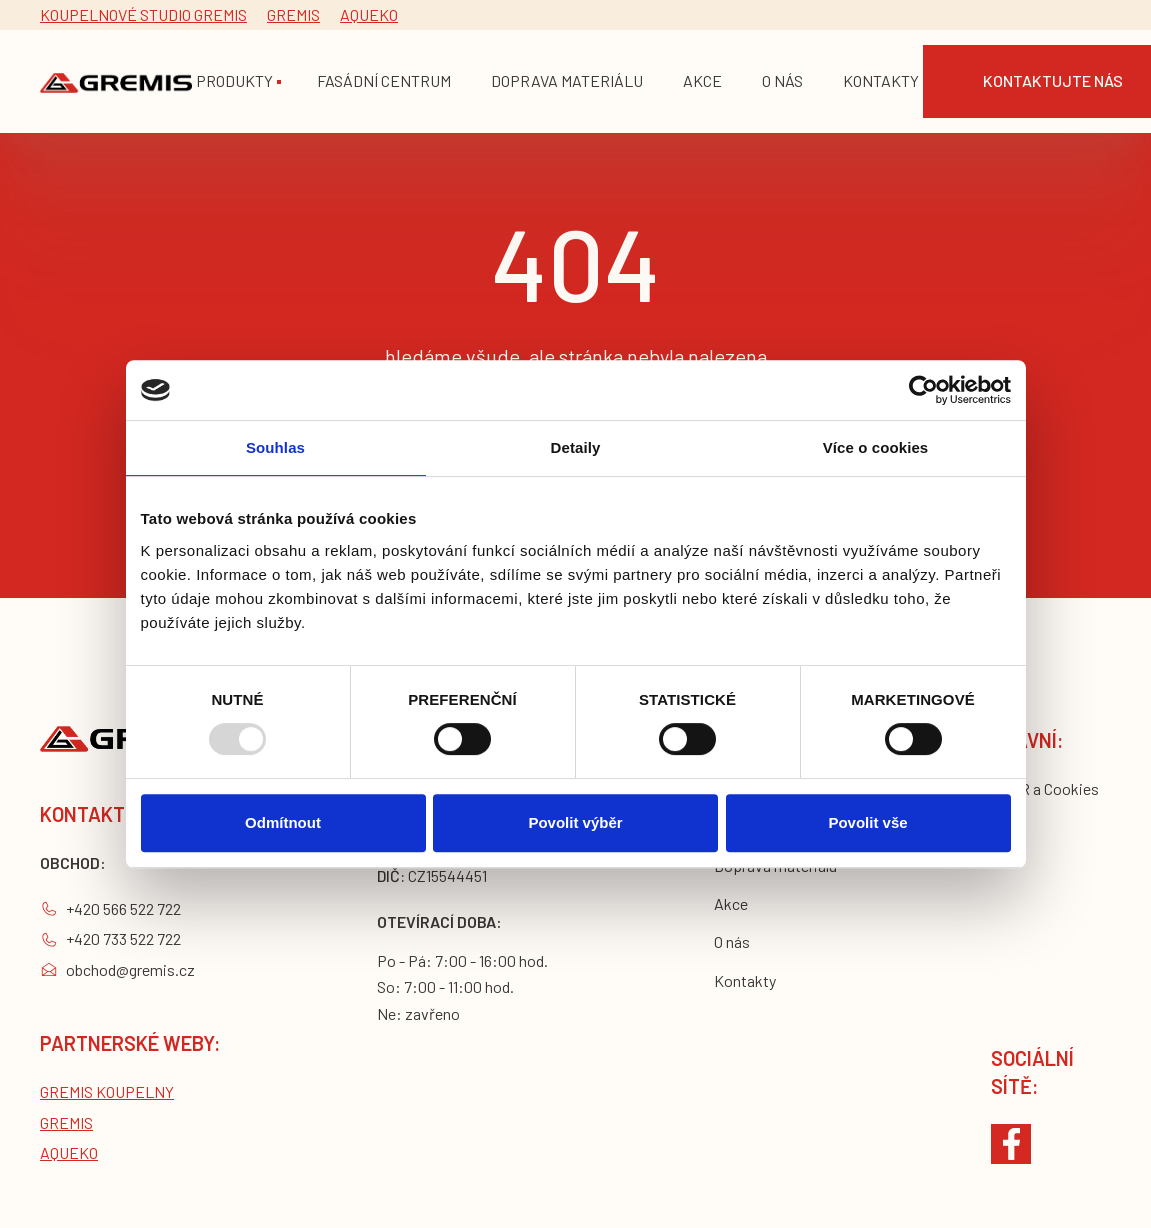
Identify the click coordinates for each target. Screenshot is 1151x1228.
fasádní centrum (384, 80)
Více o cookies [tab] (876, 447)
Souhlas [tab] (275, 447)
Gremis (293, 14)
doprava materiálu (567, 80)
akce (702, 80)
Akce (731, 903)
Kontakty (881, 80)
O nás (732, 941)
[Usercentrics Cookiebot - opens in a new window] (923, 390)
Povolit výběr (575, 822)
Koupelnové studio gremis (143, 14)
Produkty (234, 80)
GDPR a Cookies (1045, 788)
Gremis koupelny (107, 1091)
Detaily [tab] (576, 447)
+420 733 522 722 (123, 938)
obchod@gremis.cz (130, 969)
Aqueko (369, 14)
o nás (782, 80)
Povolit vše (867, 822)
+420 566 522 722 (123, 908)
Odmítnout (283, 822)
